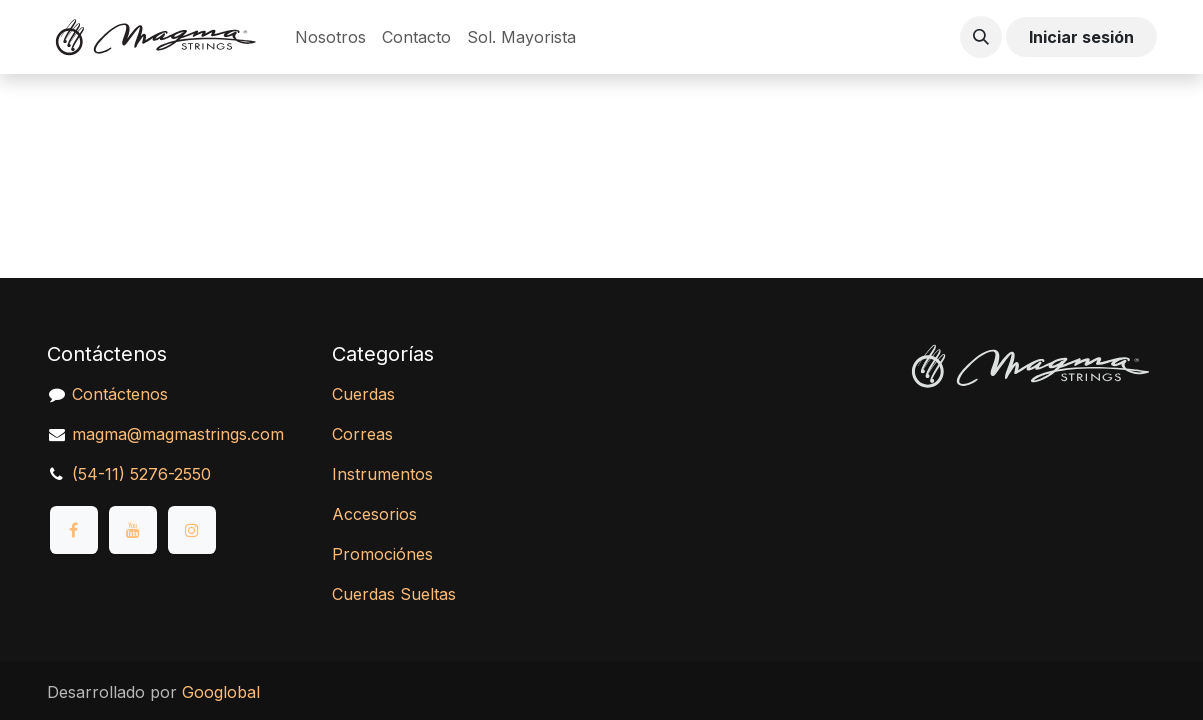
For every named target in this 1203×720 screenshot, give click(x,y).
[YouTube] (133, 530)
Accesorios (374, 514)
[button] (981, 37)
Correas (362, 434)
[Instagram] (192, 530)
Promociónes (382, 554)
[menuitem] (330, 37)
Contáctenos (120, 394)
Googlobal (221, 692)
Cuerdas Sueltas (394, 594)
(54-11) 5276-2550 (141, 474)
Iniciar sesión (1081, 37)
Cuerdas (363, 394)
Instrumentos (382, 474)
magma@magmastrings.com (178, 434)
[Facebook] (74, 530)
